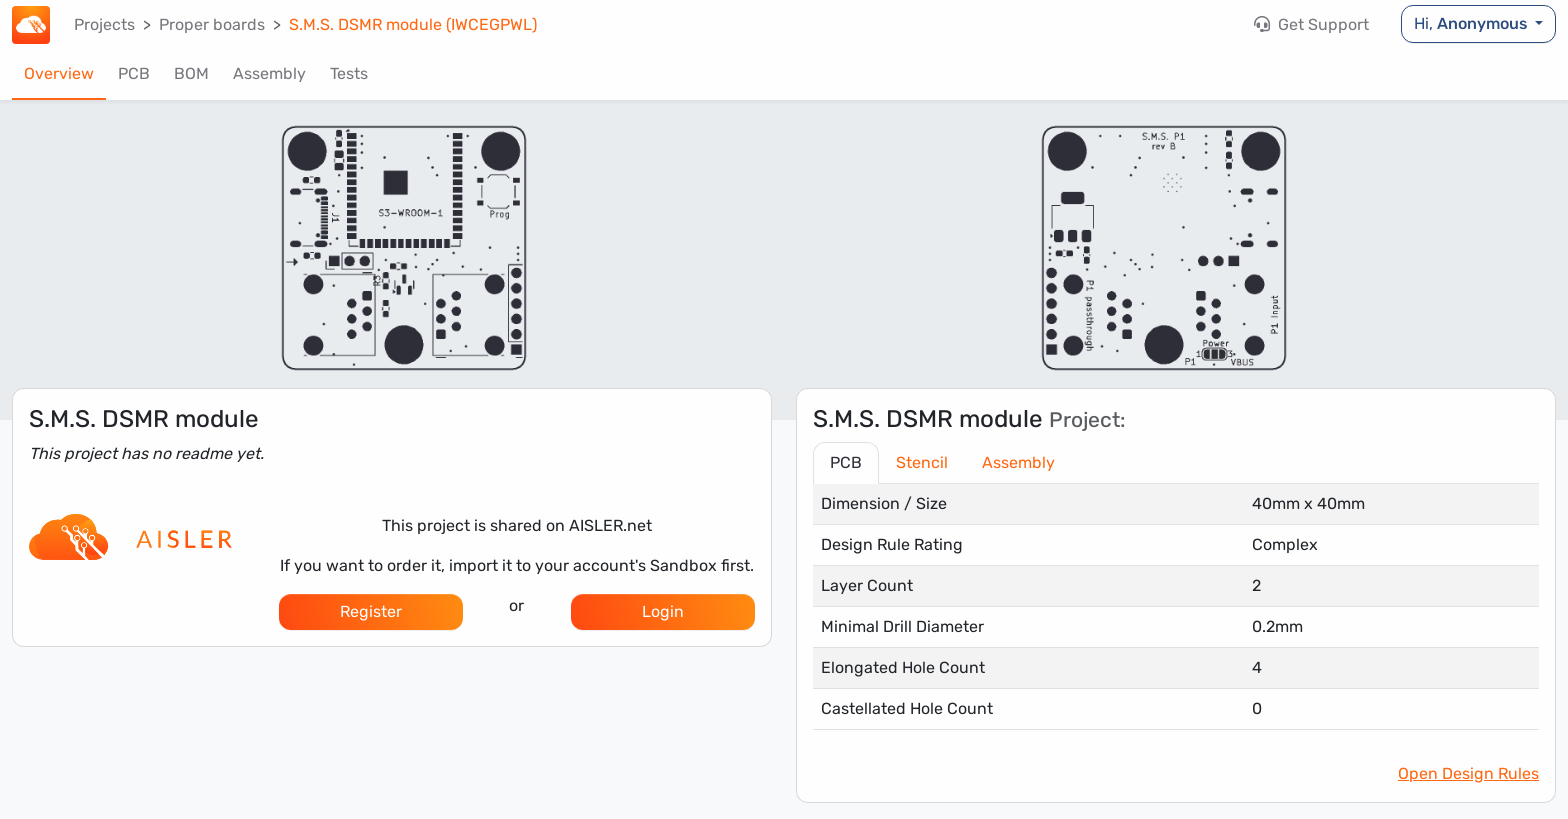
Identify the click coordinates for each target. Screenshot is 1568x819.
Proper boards (212, 24)
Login (663, 611)
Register (371, 611)
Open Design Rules (1468, 773)
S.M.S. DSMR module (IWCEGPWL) (413, 24)
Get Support (1311, 24)
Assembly (269, 73)
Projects (104, 24)
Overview (59, 73)
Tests (349, 73)
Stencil (922, 462)
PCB (134, 73)
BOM (191, 73)
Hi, (1472, 23)
